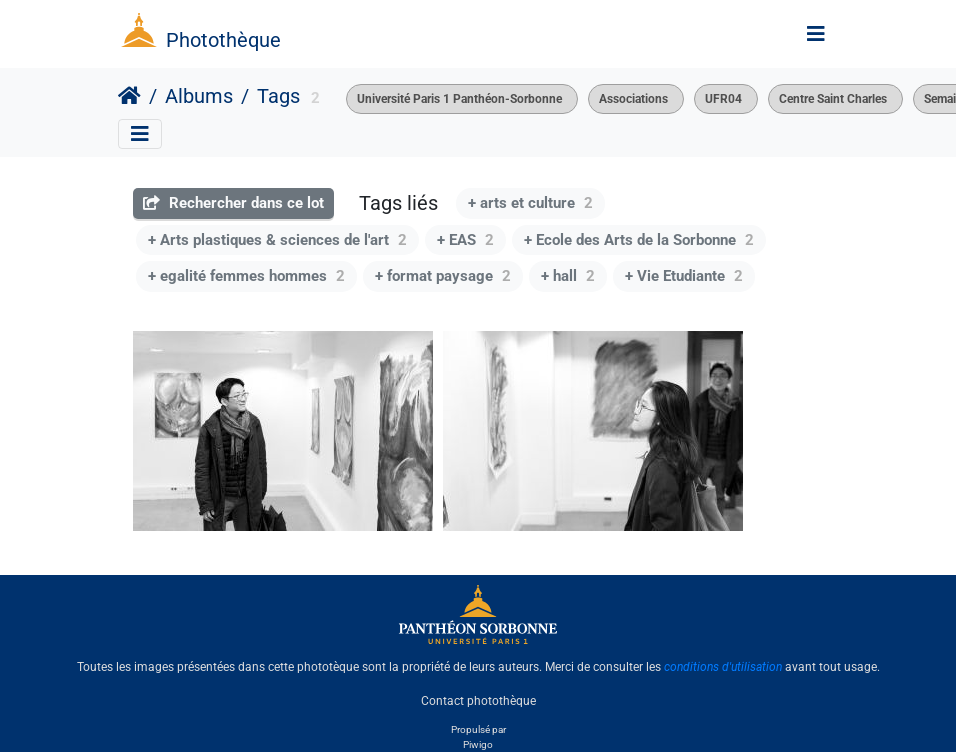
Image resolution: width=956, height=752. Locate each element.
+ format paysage (443, 276)
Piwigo (478, 744)
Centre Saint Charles (833, 99)
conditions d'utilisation (723, 667)
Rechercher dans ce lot (233, 203)
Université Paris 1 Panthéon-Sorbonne (459, 99)
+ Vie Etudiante (684, 276)
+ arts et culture (530, 203)
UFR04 (723, 99)
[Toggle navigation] (816, 34)
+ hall (568, 276)
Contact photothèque (478, 701)
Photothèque (223, 40)
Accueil (129, 96)
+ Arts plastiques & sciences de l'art (277, 240)
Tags (278, 96)
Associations (633, 99)
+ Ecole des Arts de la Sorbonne (639, 240)
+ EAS (465, 240)
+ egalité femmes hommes (246, 276)
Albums (199, 96)
